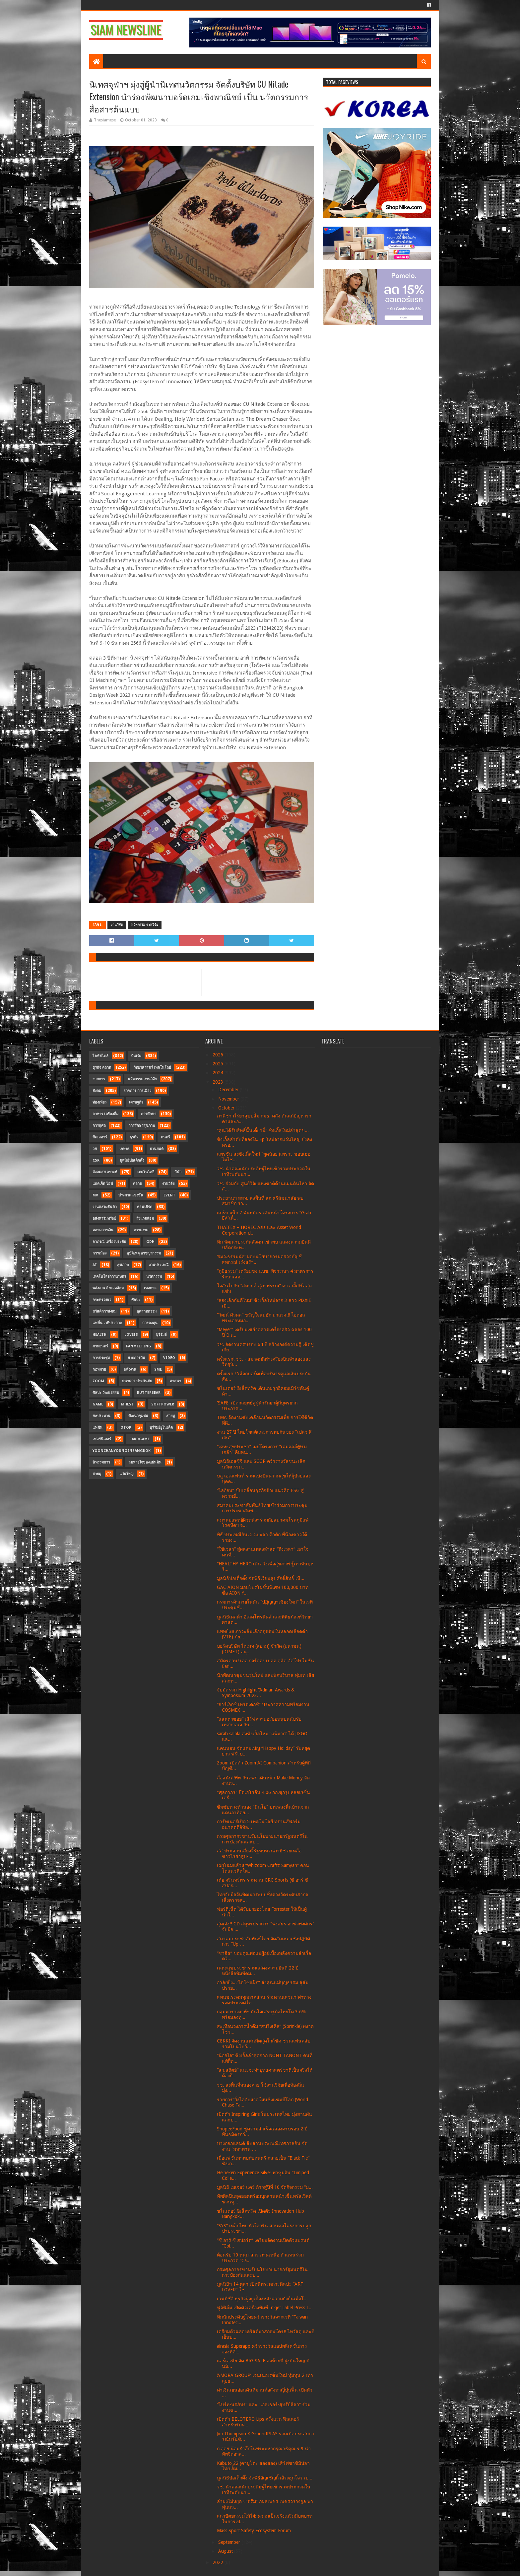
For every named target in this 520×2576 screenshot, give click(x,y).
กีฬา (177, 1172)
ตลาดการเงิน (103, 1230)
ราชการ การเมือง (137, 1091)
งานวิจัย (117, 924)
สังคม (97, 1091)
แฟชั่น (97, 1427)
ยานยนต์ (156, 1149)
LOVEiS (131, 1334)
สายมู (170, 1416)
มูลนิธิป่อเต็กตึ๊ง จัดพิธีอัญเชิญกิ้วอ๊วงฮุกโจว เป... (264, 2477)
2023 (219, 1082)
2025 (219, 1063)
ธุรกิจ (134, 1137)
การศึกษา (148, 1114)
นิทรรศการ (101, 1462)
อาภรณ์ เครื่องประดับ (109, 1242)
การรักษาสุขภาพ (141, 1125)
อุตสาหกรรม (147, 1311)
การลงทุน (150, 1323)
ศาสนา (175, 1381)
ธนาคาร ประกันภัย (137, 1381)
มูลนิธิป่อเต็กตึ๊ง (132, 1160)
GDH (150, 1242)
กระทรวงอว (102, 1300)
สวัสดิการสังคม (104, 1311)
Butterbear (149, 1393)
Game (98, 1404)
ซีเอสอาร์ (100, 1137)
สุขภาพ (123, 1265)
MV (95, 1195)
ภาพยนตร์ (100, 1346)
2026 (219, 1054)
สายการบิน (136, 1358)
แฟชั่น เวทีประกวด (107, 1323)
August (226, 2551)
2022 (219, 2562)
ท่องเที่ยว (99, 1102)
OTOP (125, 1427)
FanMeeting (138, 1346)
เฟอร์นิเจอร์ (102, 1439)
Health (99, 1334)
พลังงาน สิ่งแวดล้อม (108, 1288)
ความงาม (141, 1230)
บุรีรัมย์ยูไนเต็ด (161, 1427)
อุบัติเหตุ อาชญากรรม (144, 1253)
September (229, 2542)
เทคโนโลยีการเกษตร (109, 1276)
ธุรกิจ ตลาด (102, 1067)
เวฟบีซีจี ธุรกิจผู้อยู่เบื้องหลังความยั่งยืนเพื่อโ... (262, 2298)
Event (169, 1195)
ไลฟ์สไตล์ (100, 1056)
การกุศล (99, 1125)
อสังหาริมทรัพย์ (104, 1218)
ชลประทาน (101, 1416)
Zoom (98, 1381)
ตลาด (137, 1183)
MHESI (127, 1404)
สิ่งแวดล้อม (145, 1218)
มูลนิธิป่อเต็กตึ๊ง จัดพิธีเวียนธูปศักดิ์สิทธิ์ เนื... (260, 1578)
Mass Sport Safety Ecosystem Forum (254, 2530)
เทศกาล (150, 1288)
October (227, 1107)
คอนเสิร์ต (144, 1207)
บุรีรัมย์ (161, 1334)
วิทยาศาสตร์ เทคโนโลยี (152, 1067)
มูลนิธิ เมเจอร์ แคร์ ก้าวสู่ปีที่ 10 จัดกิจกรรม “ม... (265, 2187)
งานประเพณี (158, 1265)
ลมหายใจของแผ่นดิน (145, 1462)
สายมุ (97, 1474)
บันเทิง (136, 1056)
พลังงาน (130, 1369)
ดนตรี (165, 1137)
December (229, 1089)
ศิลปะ (135, 1300)
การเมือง (99, 1253)
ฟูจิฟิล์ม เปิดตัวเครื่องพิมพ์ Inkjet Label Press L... (265, 2307)
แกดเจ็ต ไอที (103, 1183)
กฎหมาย (99, 1369)
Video (169, 1358)
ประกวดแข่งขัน (130, 1195)
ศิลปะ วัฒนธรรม (106, 1393)
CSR (96, 1160)
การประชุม (101, 1358)
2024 (219, 1072)
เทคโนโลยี (145, 1172)
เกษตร (124, 1149)
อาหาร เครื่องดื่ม (105, 1114)
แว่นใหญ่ (126, 1474)
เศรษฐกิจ (136, 1102)
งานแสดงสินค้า (105, 1207)
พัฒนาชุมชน (138, 1416)
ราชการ (99, 1079)
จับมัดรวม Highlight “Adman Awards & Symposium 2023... (255, 1692)
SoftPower (162, 1404)
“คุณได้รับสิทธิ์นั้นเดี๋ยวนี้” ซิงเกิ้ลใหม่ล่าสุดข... (263, 1130)
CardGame (139, 1439)
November (229, 1099)
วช (95, 1149)
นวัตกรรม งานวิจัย (144, 924)
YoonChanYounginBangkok (122, 1451)
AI (95, 1265)
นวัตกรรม (154, 1276)
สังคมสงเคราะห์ (105, 1172)
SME (158, 1369)
